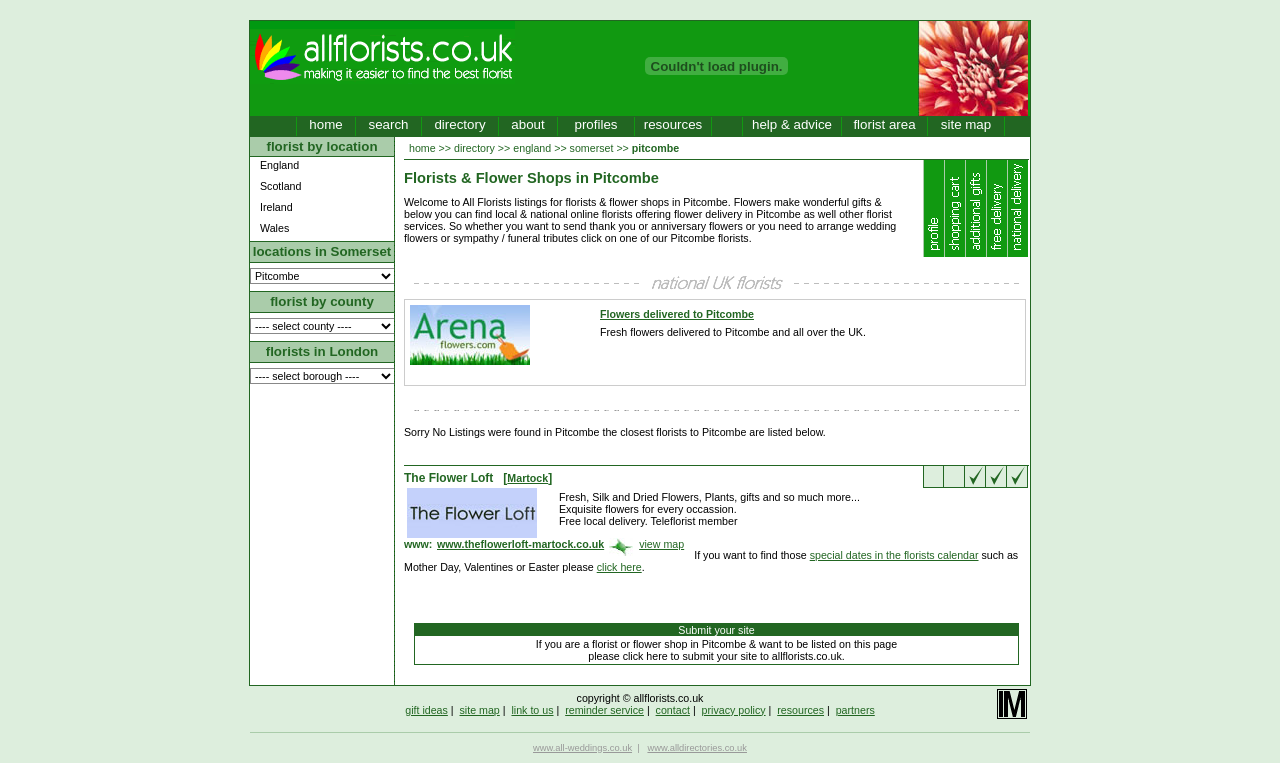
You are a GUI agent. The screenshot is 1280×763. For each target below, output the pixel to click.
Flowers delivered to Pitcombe (677, 314)
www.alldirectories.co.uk (697, 748)
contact (673, 710)
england (532, 148)
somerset (592, 148)
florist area (884, 124)
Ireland (276, 207)
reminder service (604, 710)
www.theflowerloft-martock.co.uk (520, 544)
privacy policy (734, 710)
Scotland (280, 186)
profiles (596, 124)
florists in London (322, 351)
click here (619, 567)
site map (966, 124)
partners (855, 710)
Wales (274, 228)
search (388, 124)
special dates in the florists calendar (894, 555)
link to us (532, 710)
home (325, 124)
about (527, 124)
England (279, 165)
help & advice (792, 124)
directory (459, 124)
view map (661, 544)
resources (673, 124)
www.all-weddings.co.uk (582, 748)
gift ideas (426, 710)
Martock (527, 478)
